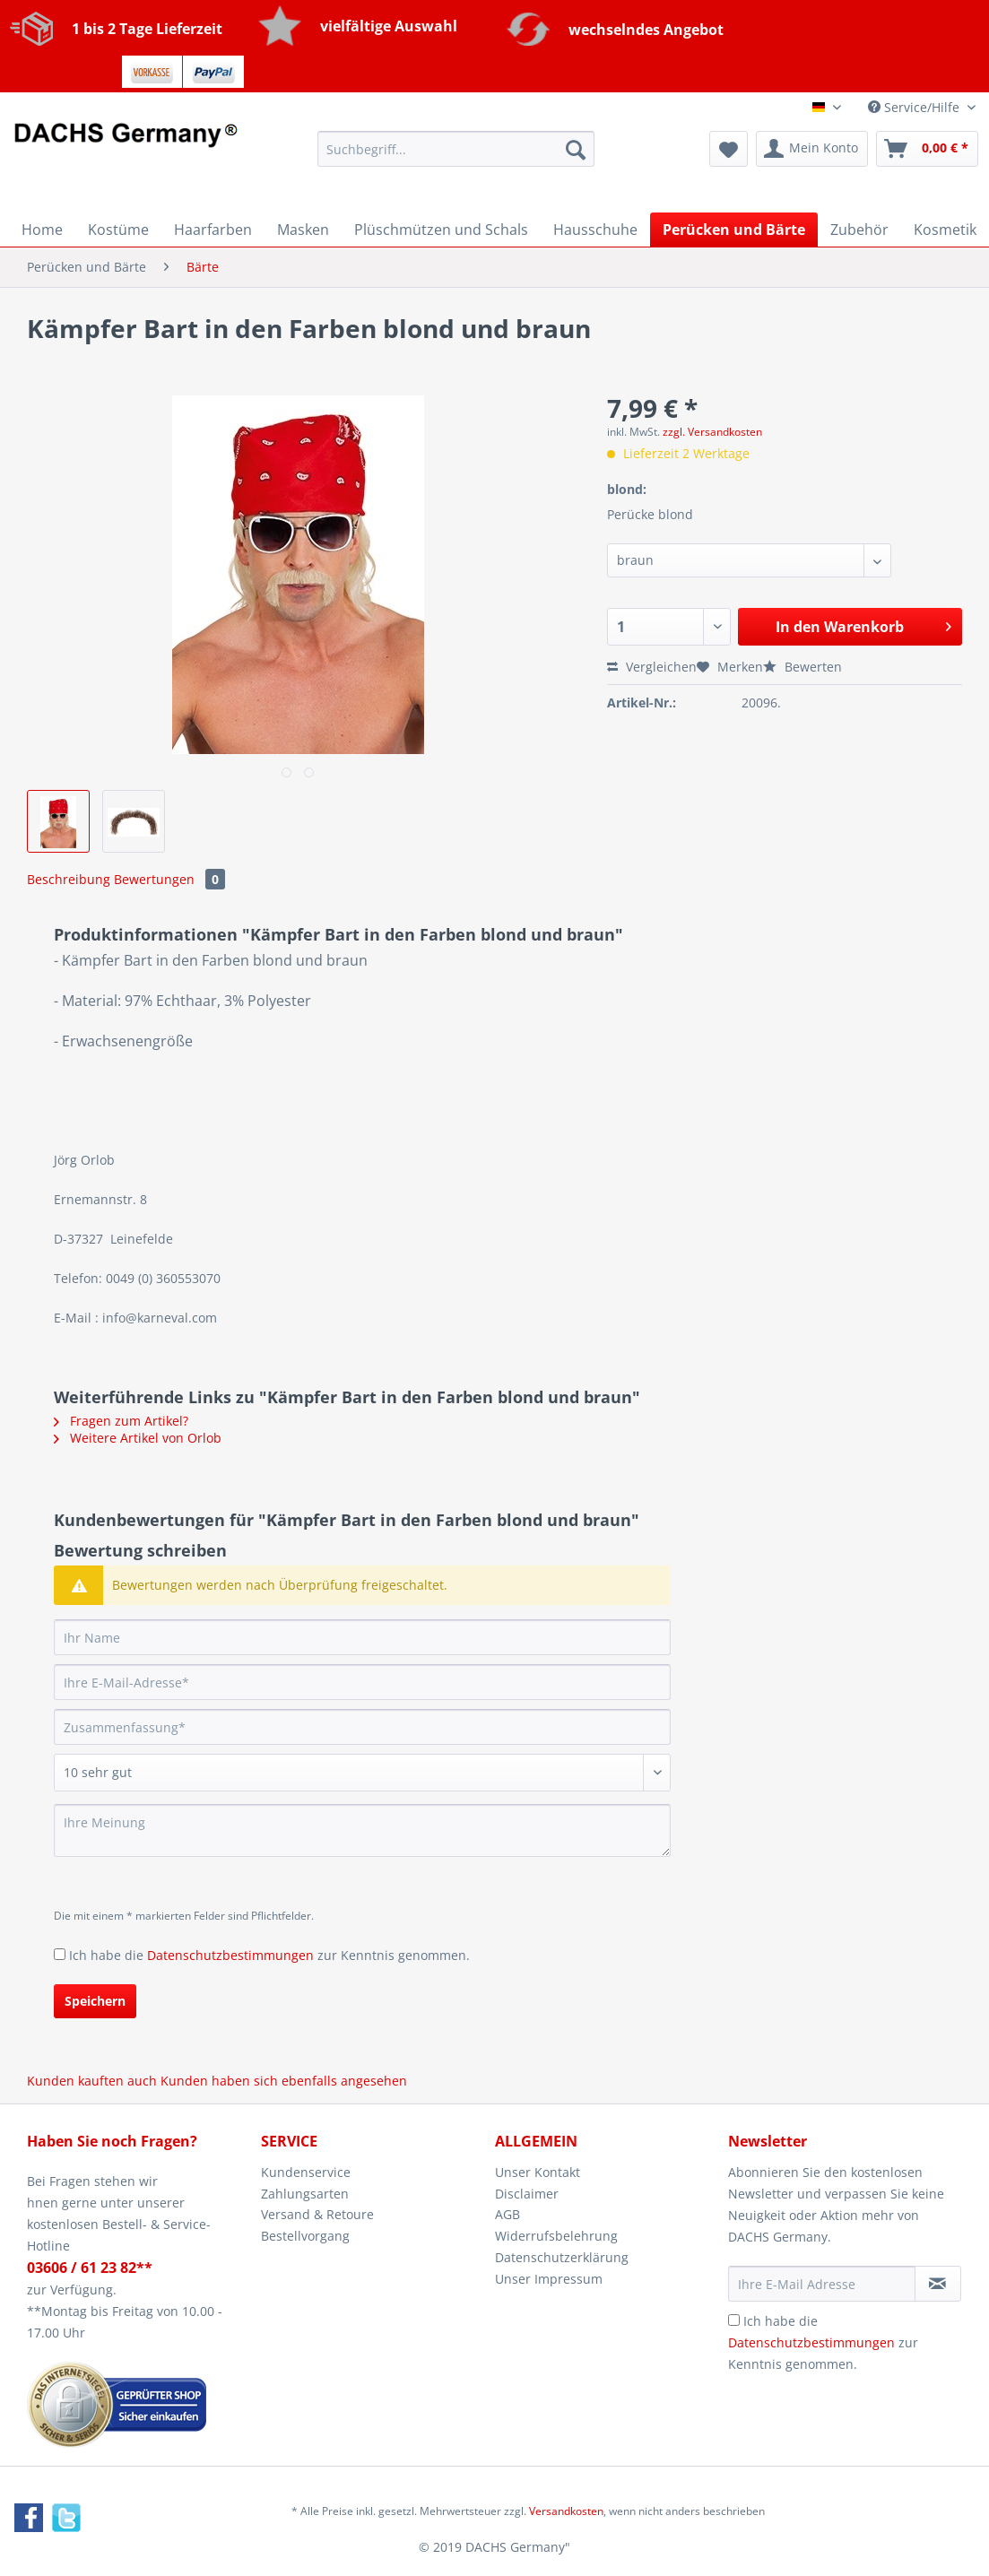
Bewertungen (169, 879)
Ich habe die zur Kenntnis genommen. (269, 1955)
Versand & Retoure (317, 2214)
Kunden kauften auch (92, 2080)
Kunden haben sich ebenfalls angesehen (283, 2080)
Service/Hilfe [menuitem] (915, 107)
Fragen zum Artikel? (121, 1420)
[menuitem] (455, 157)
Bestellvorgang (305, 2235)
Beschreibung (68, 879)
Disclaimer (527, 2193)
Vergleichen (652, 666)
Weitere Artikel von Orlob (137, 1437)
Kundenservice (306, 2172)
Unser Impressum (549, 2278)
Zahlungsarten (305, 2193)
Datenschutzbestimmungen (230, 1955)
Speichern (95, 2000)
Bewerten (802, 666)
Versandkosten (566, 2511)
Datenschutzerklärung (562, 2257)
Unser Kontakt (537, 2172)
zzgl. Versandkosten (712, 431)
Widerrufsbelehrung (556, 2235)
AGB (507, 2214)
